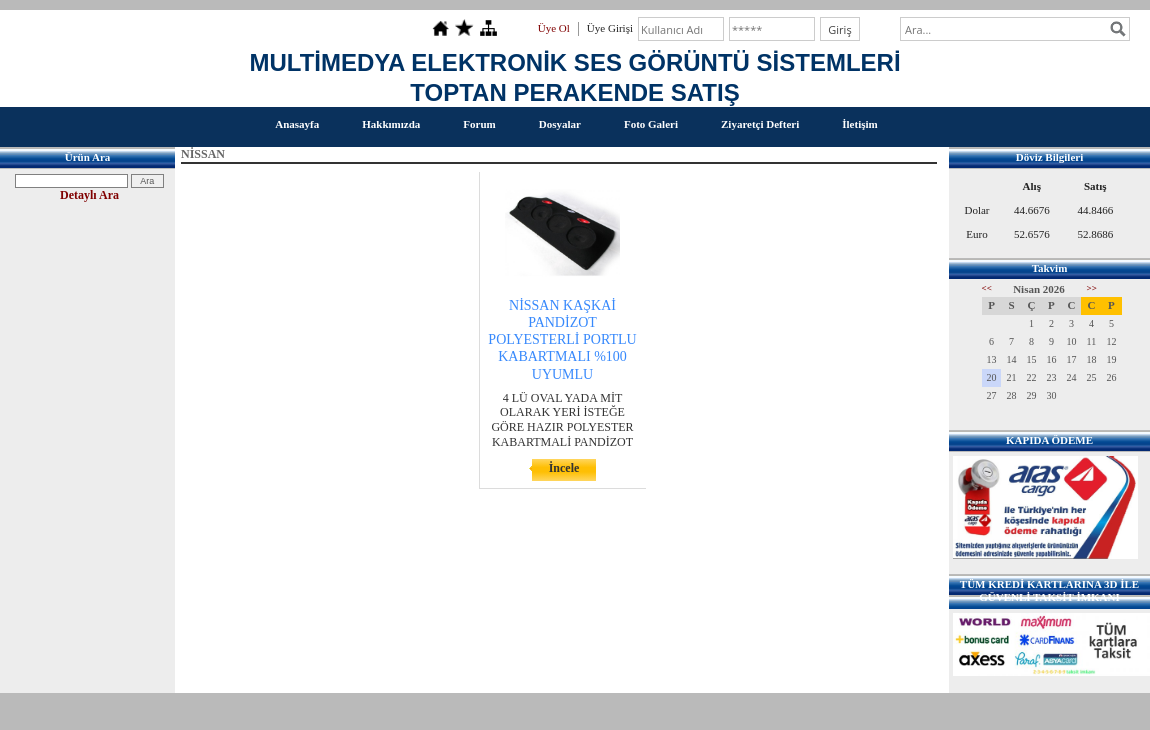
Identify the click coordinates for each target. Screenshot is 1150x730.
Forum (479, 124)
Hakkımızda (391, 124)
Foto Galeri (651, 124)
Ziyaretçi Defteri (760, 124)
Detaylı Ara (89, 195)
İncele (564, 468)
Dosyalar (560, 124)
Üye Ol (554, 28)
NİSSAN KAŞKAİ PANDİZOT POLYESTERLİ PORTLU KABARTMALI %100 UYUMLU (562, 340)
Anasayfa (297, 124)
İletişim (859, 124)
